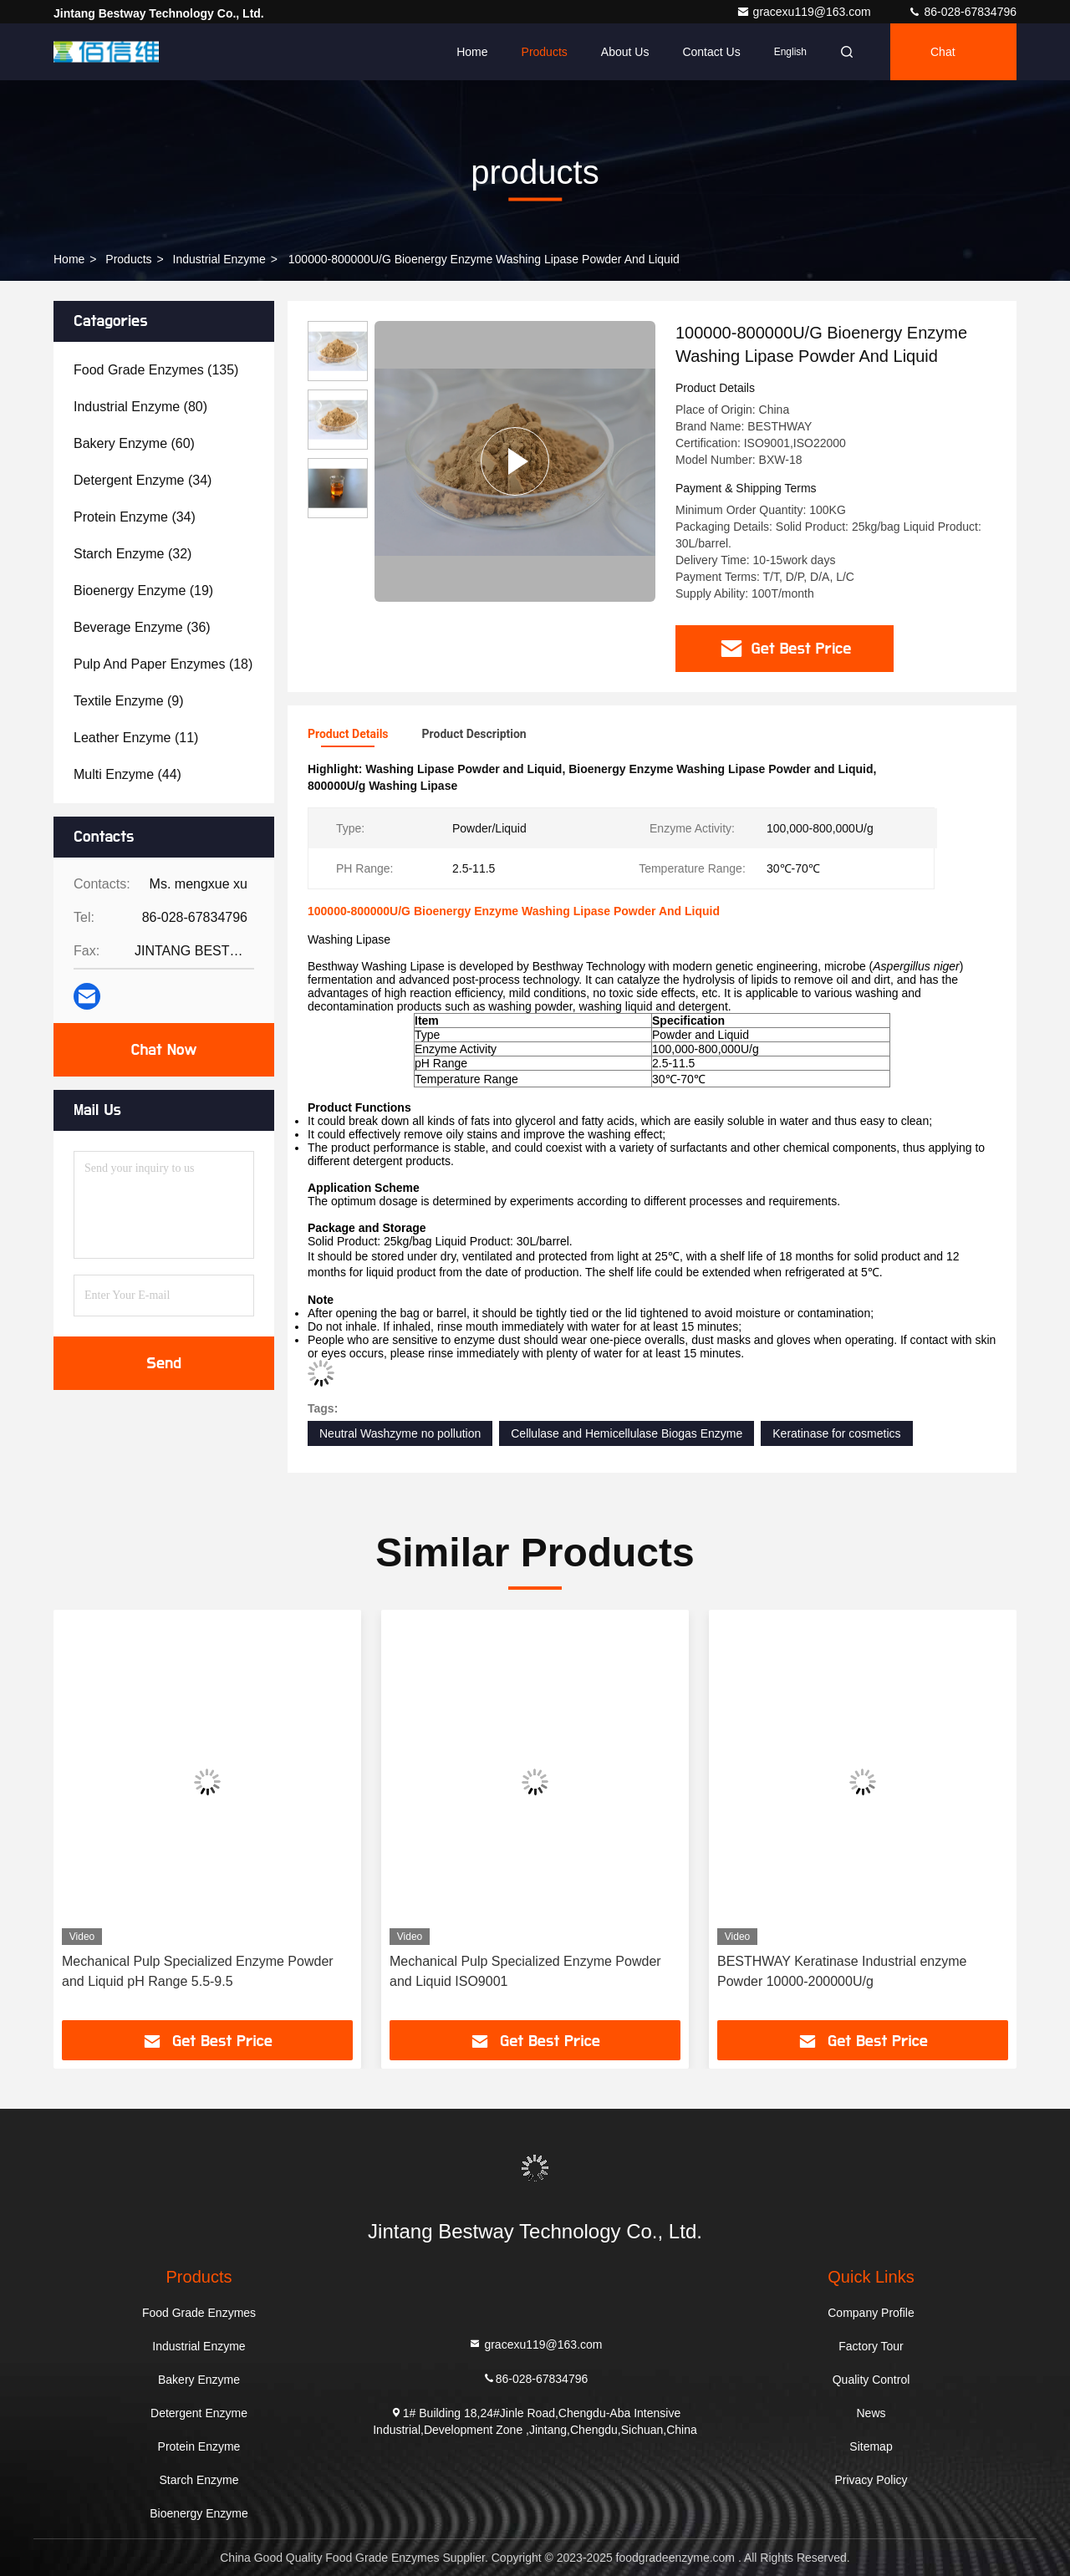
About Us (625, 52)
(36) (142, 627)
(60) (134, 443)
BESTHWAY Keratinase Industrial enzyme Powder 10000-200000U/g (842, 1971)
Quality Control (871, 2379)
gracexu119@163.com (805, 11)
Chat (942, 52)
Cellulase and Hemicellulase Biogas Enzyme (626, 1433)
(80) (140, 407)
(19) (143, 590)
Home (471, 52)
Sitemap (870, 2446)
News (870, 2413)
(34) (142, 480)
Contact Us (711, 52)
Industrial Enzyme (219, 259)
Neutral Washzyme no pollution (400, 1433)
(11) (136, 738)
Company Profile (871, 2312)
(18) (163, 664)
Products (545, 52)
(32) (132, 554)
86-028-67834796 (962, 11)
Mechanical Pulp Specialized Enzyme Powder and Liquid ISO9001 (525, 1971)
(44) (127, 774)
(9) (129, 701)
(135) (156, 370)
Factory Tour (871, 2346)
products (128, 259)
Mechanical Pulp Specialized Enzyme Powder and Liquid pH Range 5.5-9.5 (198, 1971)
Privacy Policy (870, 2480)
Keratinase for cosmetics (836, 1433)
